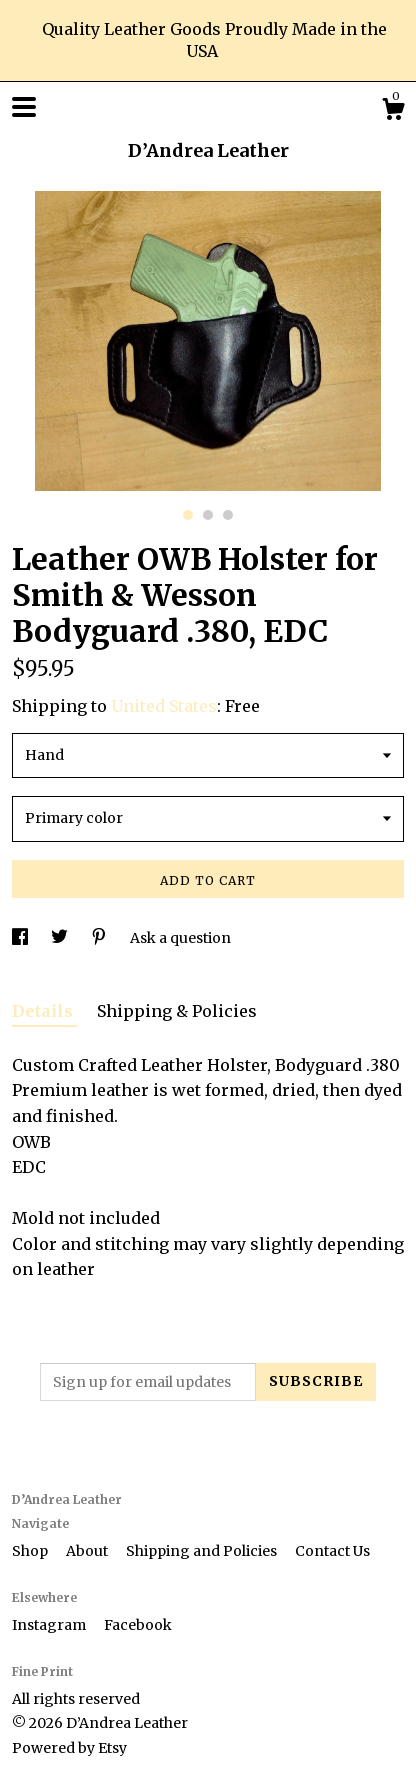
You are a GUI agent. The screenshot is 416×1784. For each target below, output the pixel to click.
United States (164, 706)
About (88, 1551)
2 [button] (208, 515)
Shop (31, 1551)
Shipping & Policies (177, 1011)
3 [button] (228, 515)
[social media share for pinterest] (100, 938)
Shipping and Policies (203, 1551)
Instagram (50, 1625)
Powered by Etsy (69, 1748)
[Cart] (393, 112)
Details (44, 1011)
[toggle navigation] (24, 107)
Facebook (138, 1625)
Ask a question (180, 938)
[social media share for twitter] (61, 938)
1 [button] (188, 515)
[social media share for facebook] (21, 938)
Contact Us (332, 1551)
